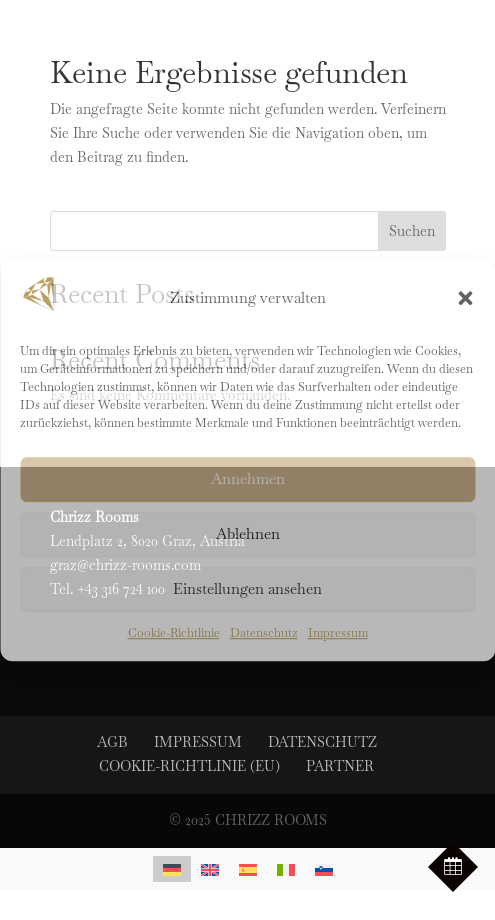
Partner (340, 766)
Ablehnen (248, 534)
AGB (112, 742)
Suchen (412, 231)
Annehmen (248, 479)
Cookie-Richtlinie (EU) (189, 766)
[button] (465, 298)
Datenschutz (264, 633)
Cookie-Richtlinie (174, 633)
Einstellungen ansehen (247, 589)
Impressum (338, 633)
